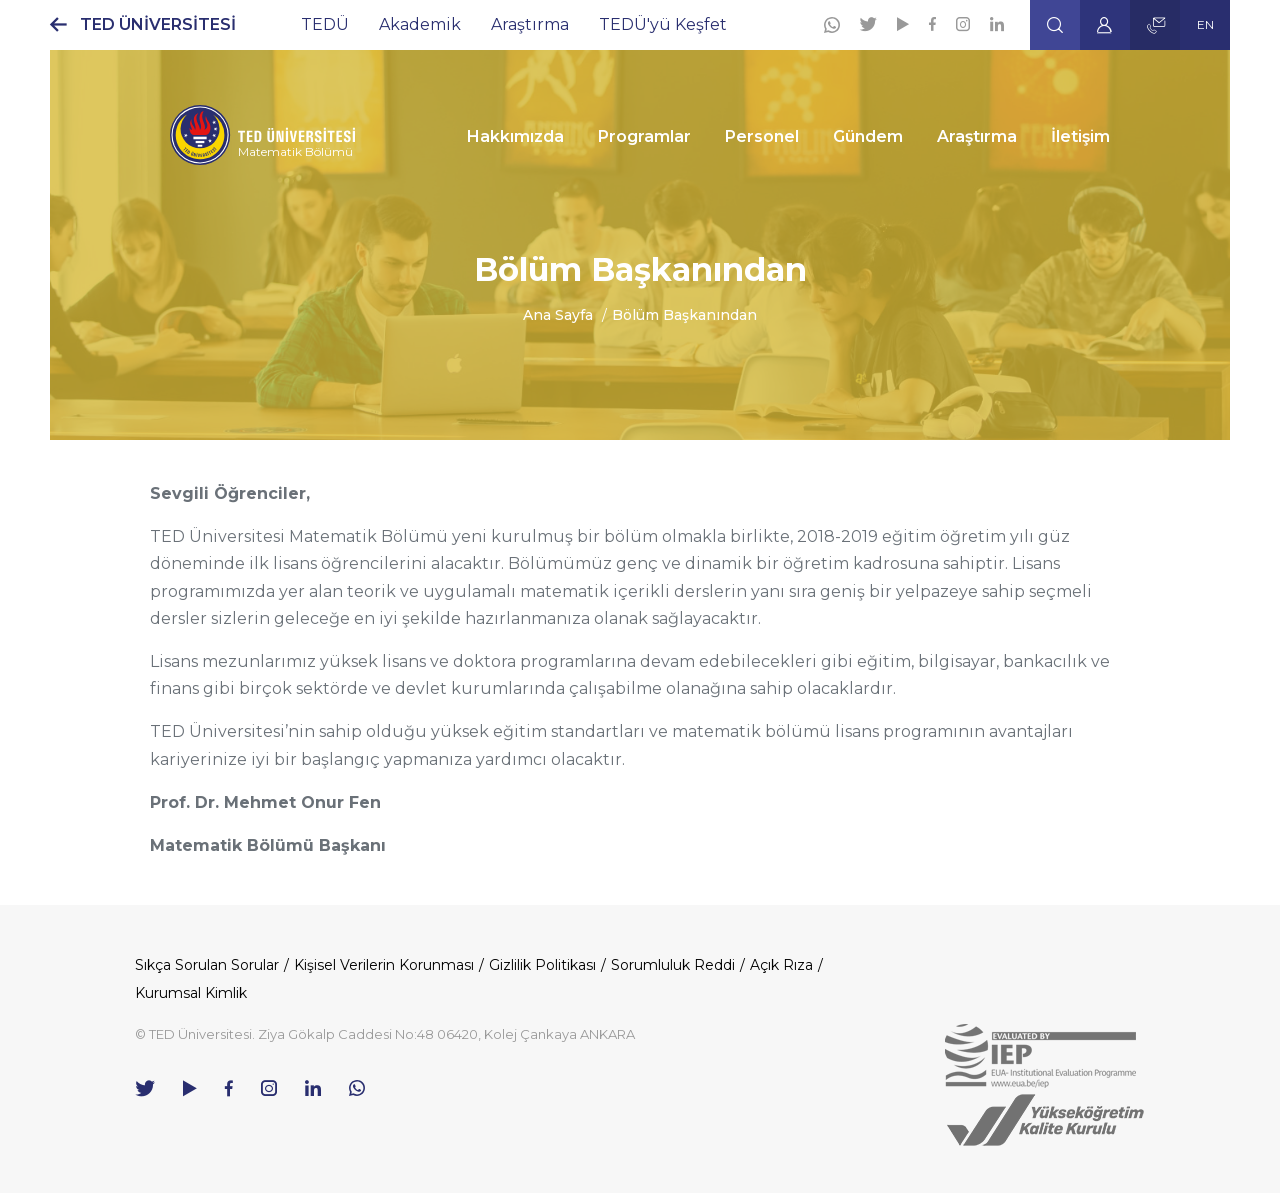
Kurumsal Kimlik (191, 993)
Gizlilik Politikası (542, 965)
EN (1205, 24)
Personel (762, 136)
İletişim (1080, 136)
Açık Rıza (781, 965)
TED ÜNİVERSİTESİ (158, 24)
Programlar (644, 136)
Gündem (868, 136)
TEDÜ (325, 24)
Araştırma (530, 24)
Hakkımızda (515, 136)
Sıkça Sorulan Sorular (207, 965)
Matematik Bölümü (295, 151)
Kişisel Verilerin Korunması (384, 965)
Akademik (420, 24)
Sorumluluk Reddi (673, 965)
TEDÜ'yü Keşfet (663, 24)
